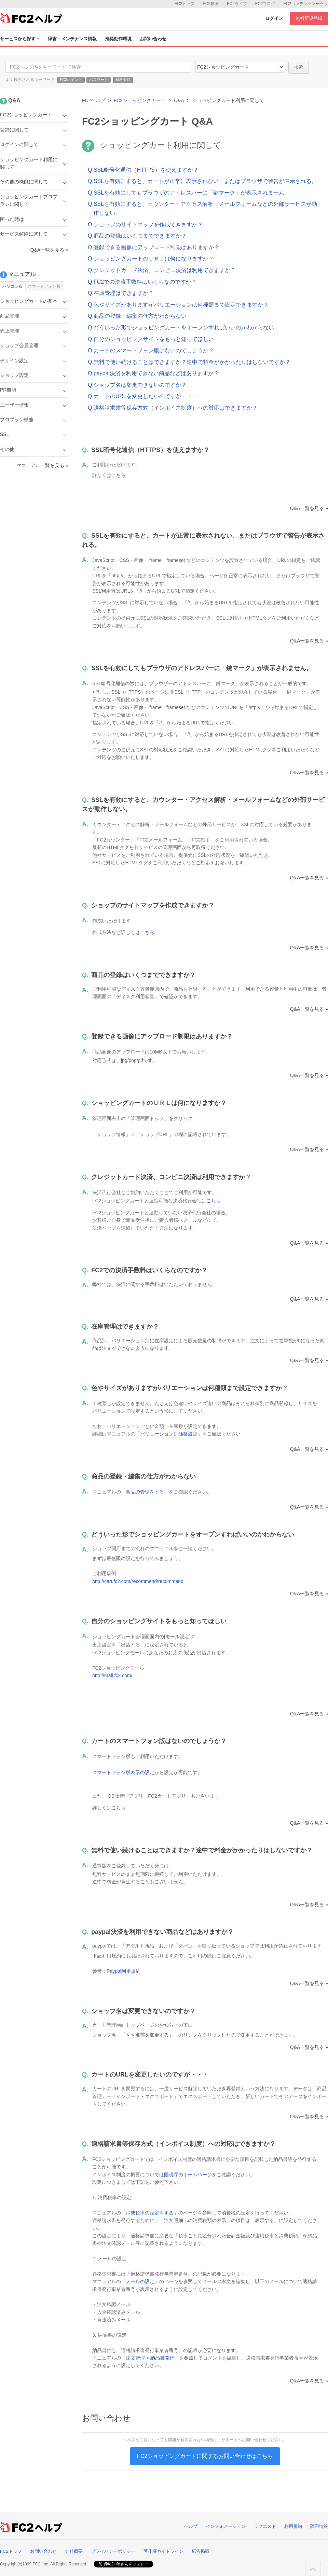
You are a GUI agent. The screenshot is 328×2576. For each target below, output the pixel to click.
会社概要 (74, 2551)
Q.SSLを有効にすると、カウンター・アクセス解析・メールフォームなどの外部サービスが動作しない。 (202, 208)
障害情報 (319, 2526)
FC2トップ (185, 3)
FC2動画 (211, 3)
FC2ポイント (71, 79)
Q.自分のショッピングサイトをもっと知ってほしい (151, 339)
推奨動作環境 (118, 38)
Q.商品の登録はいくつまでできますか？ (137, 236)
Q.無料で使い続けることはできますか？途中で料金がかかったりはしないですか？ (189, 362)
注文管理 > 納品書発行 (150, 2358)
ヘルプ (190, 2526)
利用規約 (293, 2526)
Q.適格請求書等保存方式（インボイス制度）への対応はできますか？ (173, 408)
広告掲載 (200, 2551)
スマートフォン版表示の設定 (123, 1772)
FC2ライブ (237, 3)
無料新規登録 (309, 18)
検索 (298, 67)
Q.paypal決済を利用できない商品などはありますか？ (153, 373)
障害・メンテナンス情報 (72, 38)
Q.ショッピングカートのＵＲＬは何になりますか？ (151, 258)
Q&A (179, 100)
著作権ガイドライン (163, 2551)
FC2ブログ (265, 3)
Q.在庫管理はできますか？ (121, 293)
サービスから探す (20, 38)
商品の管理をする (145, 1492)
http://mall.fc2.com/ (112, 1675)
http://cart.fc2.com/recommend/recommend (137, 1581)
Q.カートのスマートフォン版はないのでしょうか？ (151, 350)
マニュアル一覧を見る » (42, 465)
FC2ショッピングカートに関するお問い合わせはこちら (205, 2456)
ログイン (274, 18)
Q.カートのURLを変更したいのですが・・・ (142, 396)
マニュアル (162, 1548)
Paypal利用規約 (123, 1971)
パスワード (98, 79)
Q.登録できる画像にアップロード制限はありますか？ (153, 247)
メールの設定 (140, 2281)
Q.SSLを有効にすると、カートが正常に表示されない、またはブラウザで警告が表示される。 (202, 181)
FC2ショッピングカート (140, 100)
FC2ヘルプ (93, 100)
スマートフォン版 (44, 286)
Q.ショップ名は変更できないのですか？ (137, 385)
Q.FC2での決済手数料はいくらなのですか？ (142, 282)
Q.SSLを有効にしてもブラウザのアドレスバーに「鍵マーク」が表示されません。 (189, 193)
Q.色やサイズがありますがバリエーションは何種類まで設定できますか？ (178, 305)
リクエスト (265, 2526)
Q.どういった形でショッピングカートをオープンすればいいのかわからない (181, 327)
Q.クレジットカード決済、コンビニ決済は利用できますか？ (162, 270)
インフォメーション (226, 2526)
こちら (118, 475)
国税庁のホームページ (188, 2174)
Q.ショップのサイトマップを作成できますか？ (145, 224)
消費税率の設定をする (150, 2213)
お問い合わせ (153, 38)
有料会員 (123, 79)
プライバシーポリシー (113, 2551)
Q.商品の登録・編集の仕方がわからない (137, 316)
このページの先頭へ (312, 2569)
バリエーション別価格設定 (168, 1433)
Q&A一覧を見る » (309, 508)
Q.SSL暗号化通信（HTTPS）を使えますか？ (143, 170)
